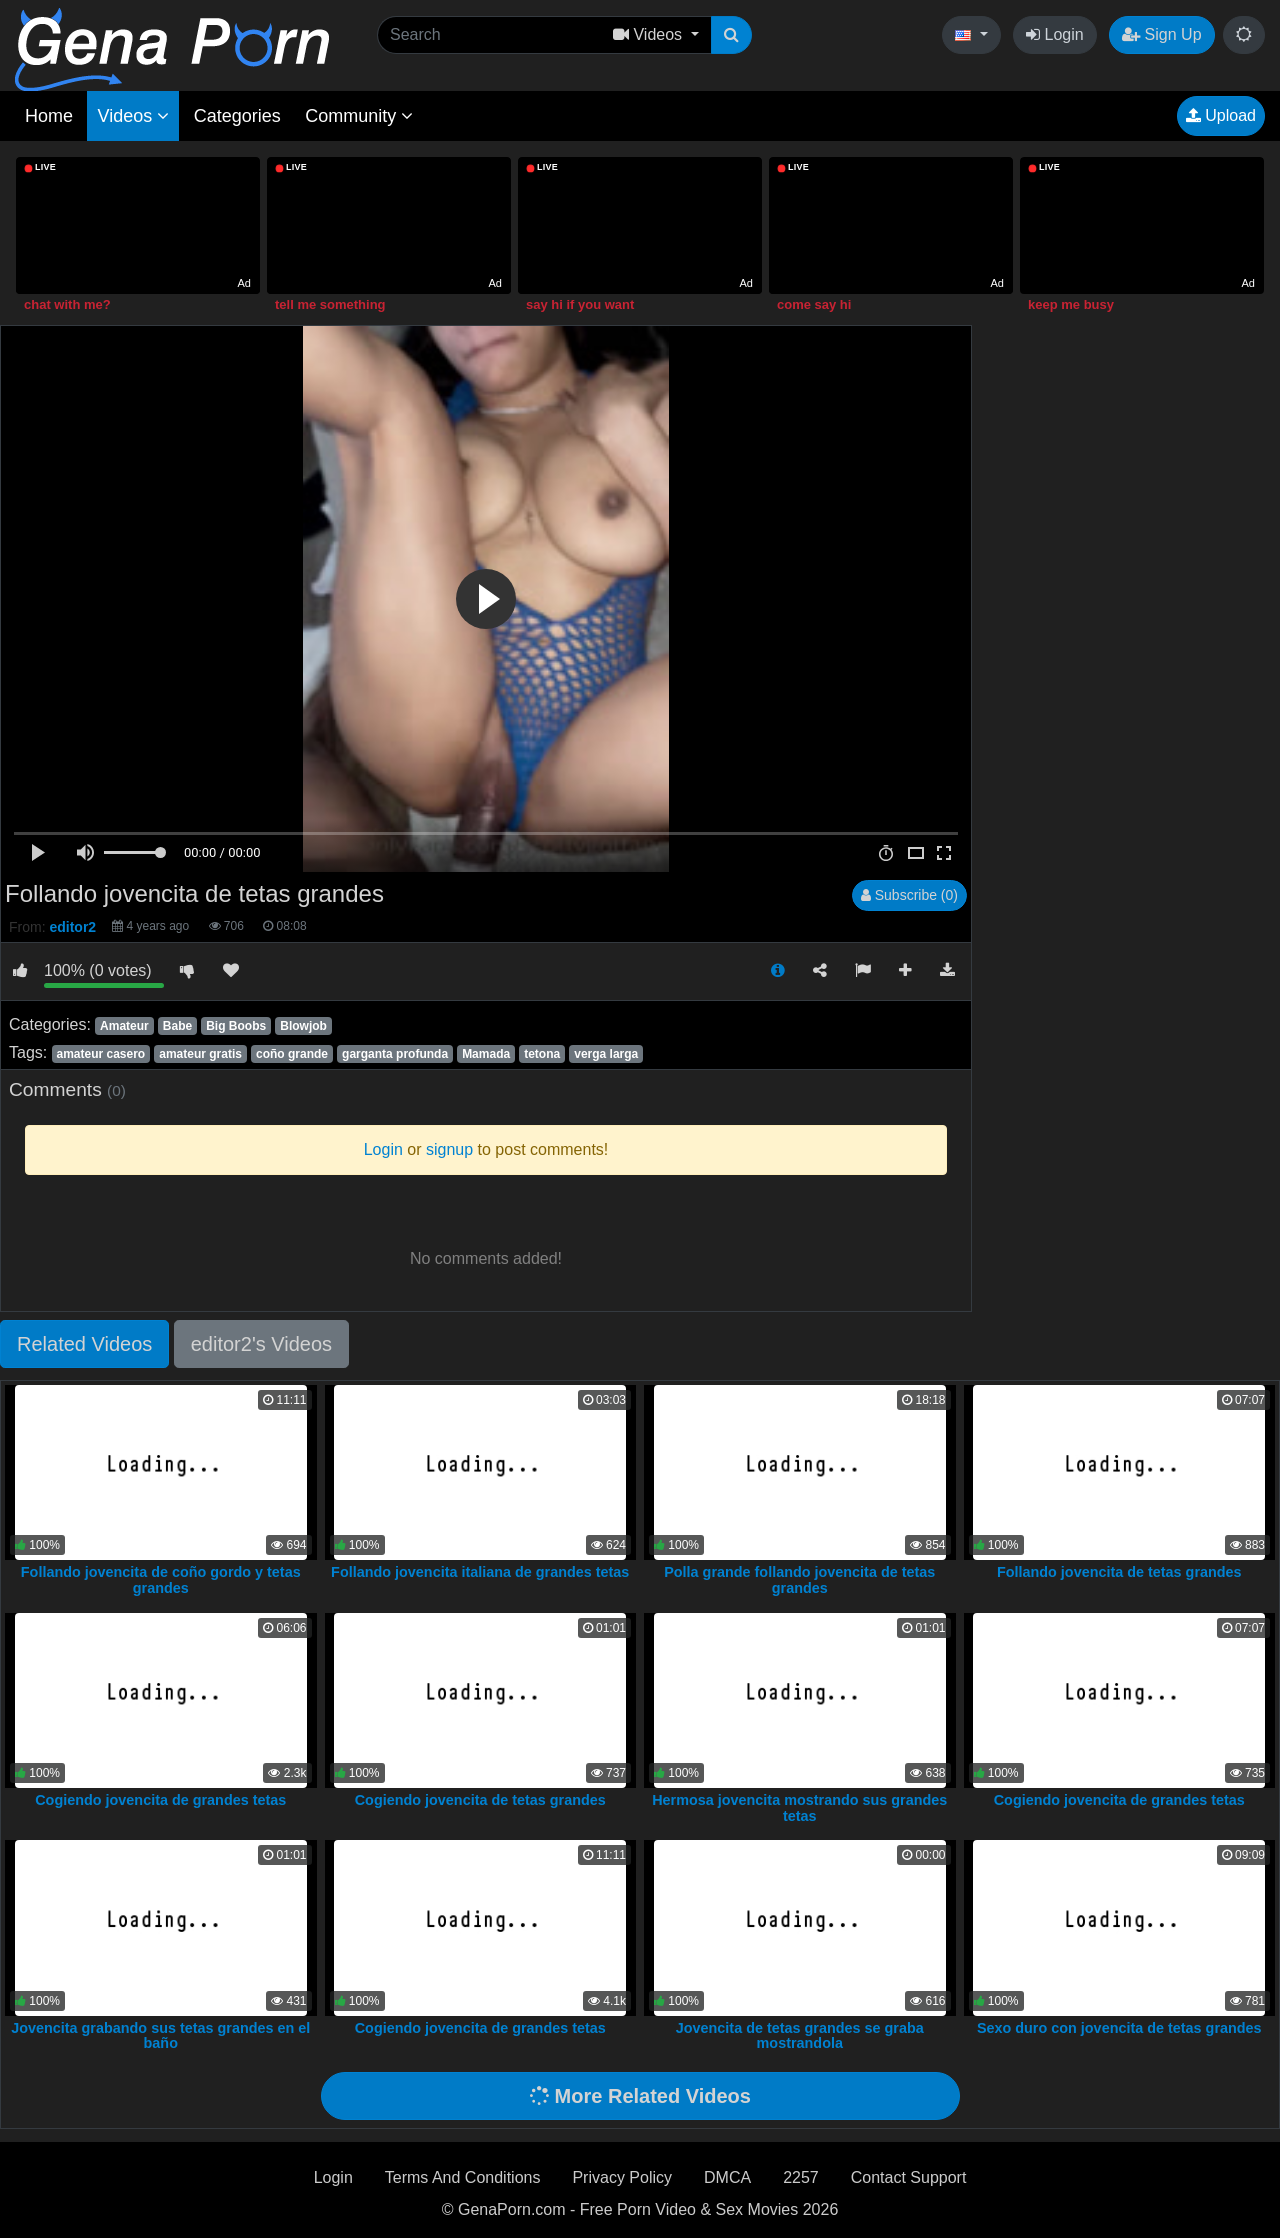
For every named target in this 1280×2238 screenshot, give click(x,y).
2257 (801, 2177)
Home (49, 116)
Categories (237, 116)
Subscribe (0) (909, 895)
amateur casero (100, 1054)
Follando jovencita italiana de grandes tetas (480, 1572)
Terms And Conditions (463, 2177)
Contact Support (909, 2177)
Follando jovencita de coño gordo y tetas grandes (161, 1580)
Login (1055, 34)
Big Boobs (236, 1026)
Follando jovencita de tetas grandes (1119, 1572)
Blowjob (303, 1026)
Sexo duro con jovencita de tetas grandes (1119, 2028)
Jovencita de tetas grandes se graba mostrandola (800, 2036)
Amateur (124, 1026)
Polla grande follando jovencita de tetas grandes (799, 1580)
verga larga (606, 1054)
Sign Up (1161, 34)
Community (359, 116)
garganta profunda (395, 1054)
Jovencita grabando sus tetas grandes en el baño (160, 2036)
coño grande (292, 1054)
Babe (177, 1026)
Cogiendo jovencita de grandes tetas (160, 1800)
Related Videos (84, 1344)
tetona (542, 1054)
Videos (133, 116)
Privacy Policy (622, 2177)
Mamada (486, 1054)
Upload (1221, 115)
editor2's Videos (261, 1344)
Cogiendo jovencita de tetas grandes (480, 1800)
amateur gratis (200, 1054)
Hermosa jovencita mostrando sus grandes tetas (799, 1808)
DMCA (727, 2177)
